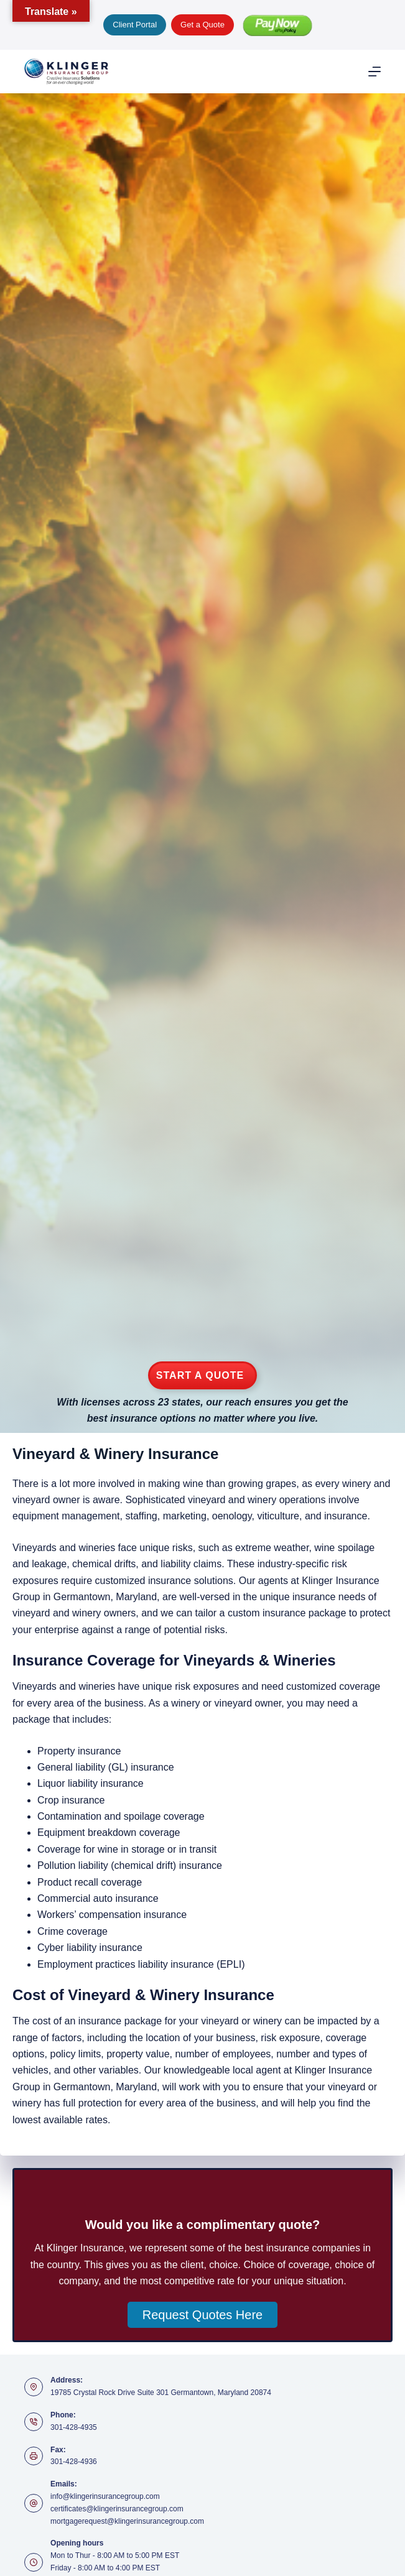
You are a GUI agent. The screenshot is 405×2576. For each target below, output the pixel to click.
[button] (202, 2315)
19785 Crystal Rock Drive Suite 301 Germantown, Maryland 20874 (160, 2392)
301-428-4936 (73, 2461)
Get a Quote (202, 24)
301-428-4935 (73, 2427)
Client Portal (135, 24)
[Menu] (374, 71)
